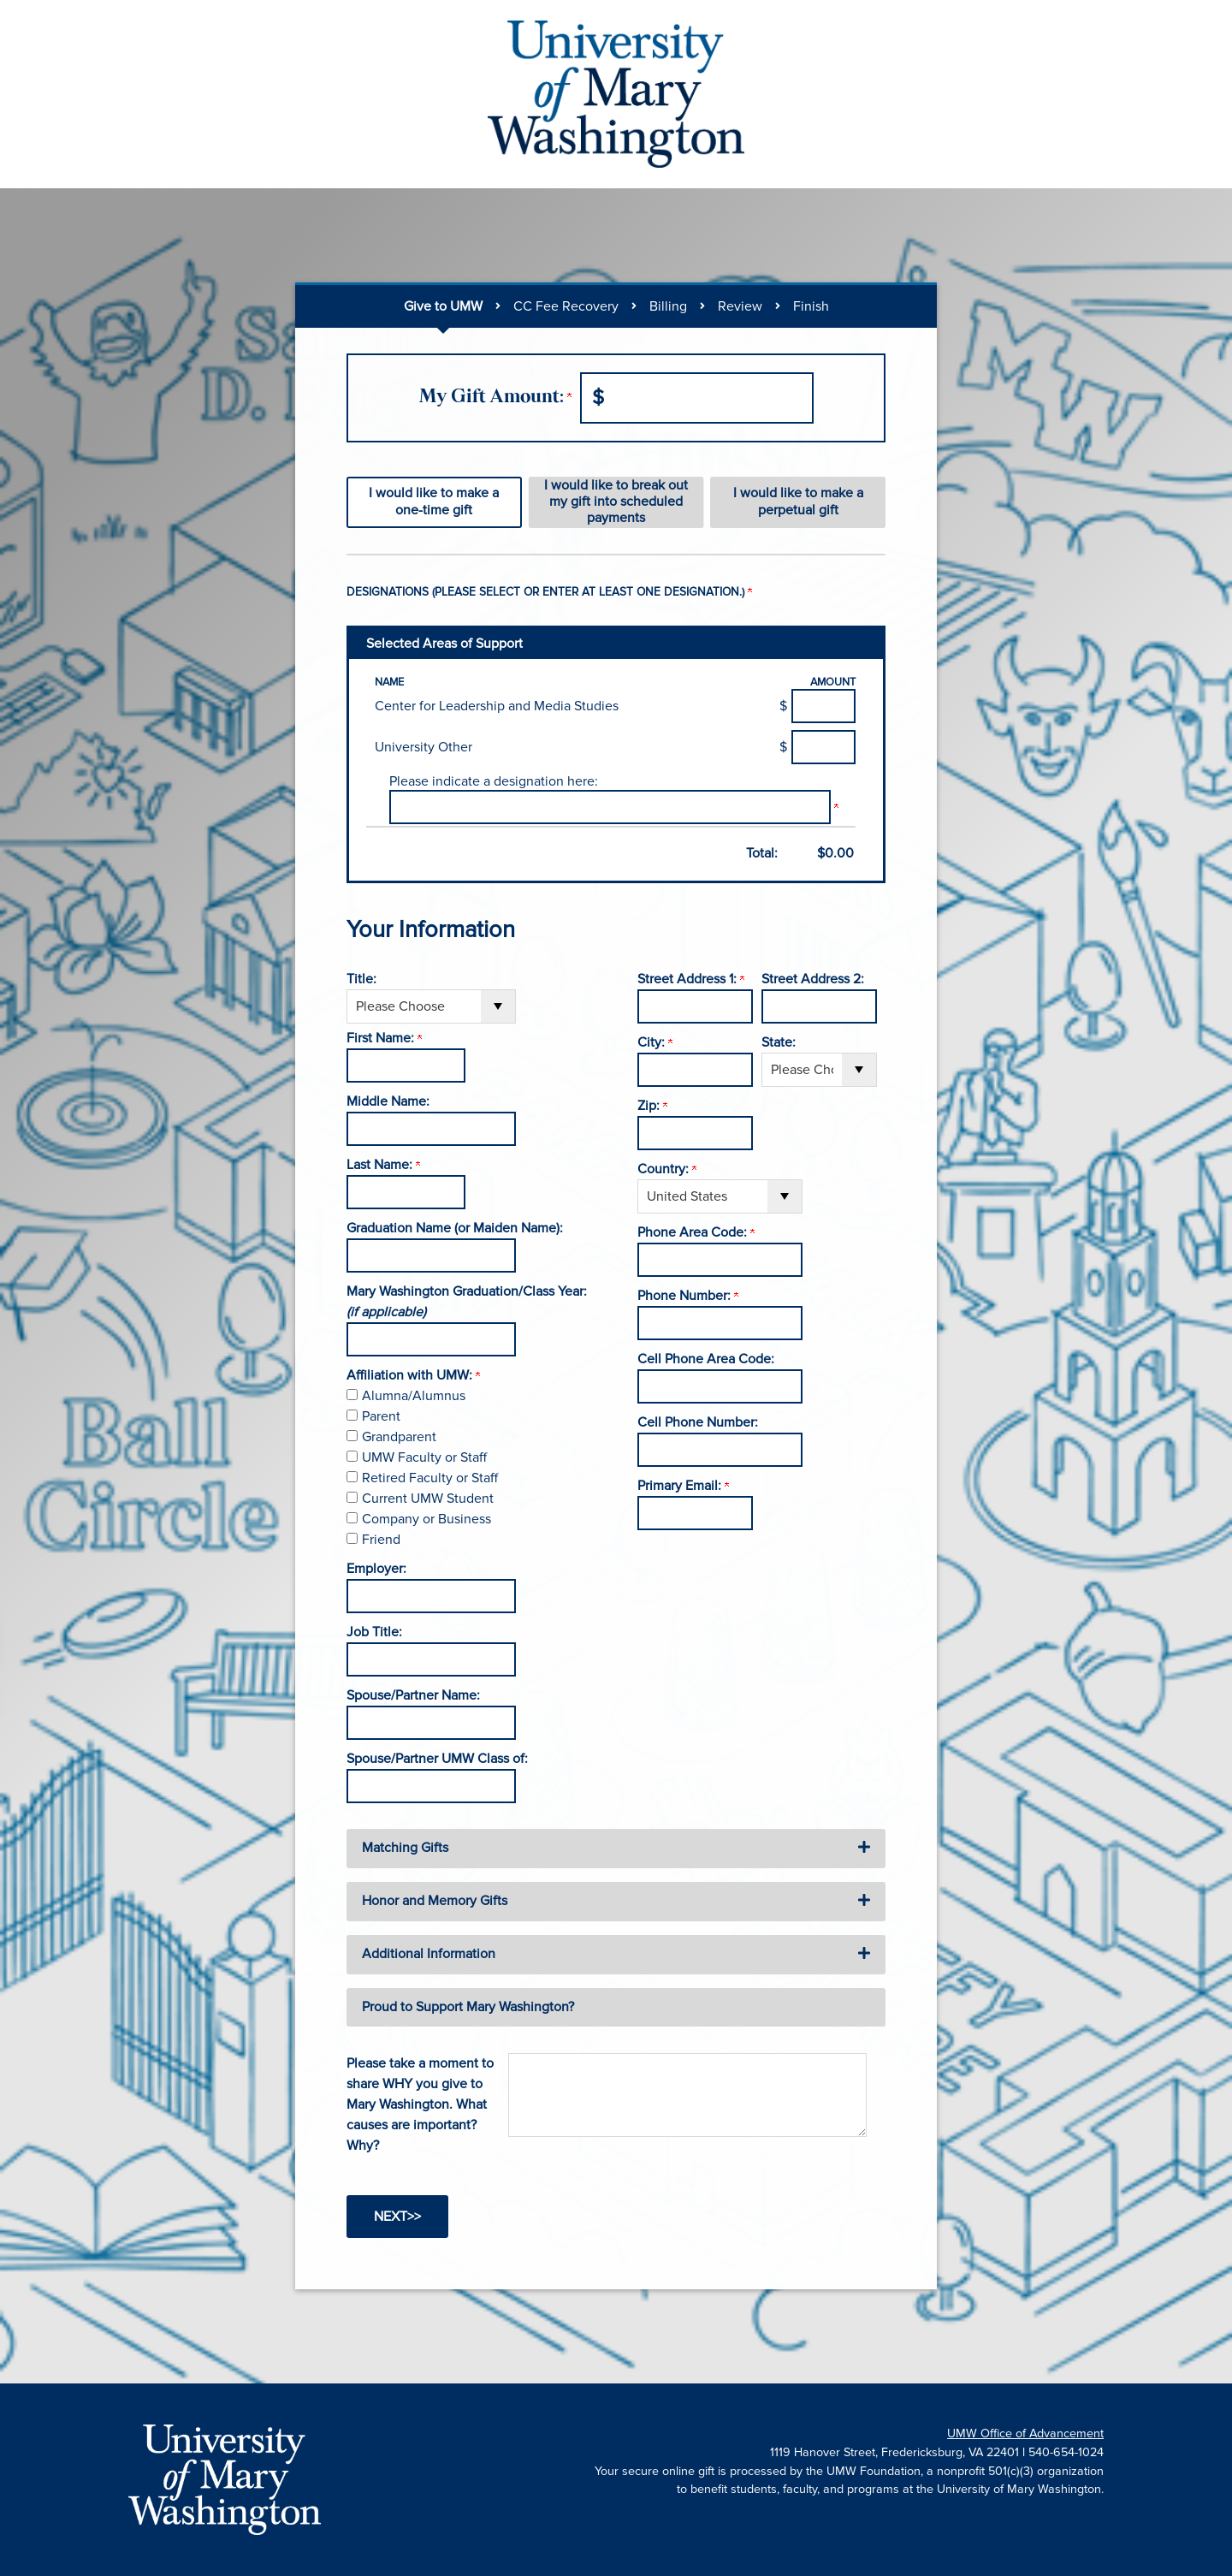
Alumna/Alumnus (413, 1395)
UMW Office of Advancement (1025, 2433)
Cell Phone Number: (697, 1422)
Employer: (376, 1568)
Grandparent (399, 1436)
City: (654, 1042)
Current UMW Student (428, 1498)
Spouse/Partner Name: (413, 1695)
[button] (616, 1849)
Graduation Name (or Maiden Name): (454, 1228)
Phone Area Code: (696, 1232)
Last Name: (383, 1164)
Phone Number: (687, 1295)
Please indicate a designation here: (493, 781)
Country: (666, 1169)
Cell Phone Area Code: (705, 1359)
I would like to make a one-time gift (434, 501)
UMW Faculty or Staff (424, 1457)
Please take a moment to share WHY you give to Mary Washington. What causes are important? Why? (420, 2104)
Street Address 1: (690, 979)
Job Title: (374, 1632)
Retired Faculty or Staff (430, 1478)
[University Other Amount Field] (823, 747)
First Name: (384, 1038)
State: (778, 1042)
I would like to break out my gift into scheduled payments (616, 501)
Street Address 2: (812, 979)
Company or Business (426, 1519)
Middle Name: (387, 1101)
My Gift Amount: (495, 397)
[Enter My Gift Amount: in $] (697, 398)
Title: (361, 979)
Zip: (652, 1105)
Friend (381, 1539)
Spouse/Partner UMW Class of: (437, 1758)
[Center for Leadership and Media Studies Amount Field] (823, 706)
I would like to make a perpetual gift (798, 501)
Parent (381, 1416)
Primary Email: (683, 1485)
